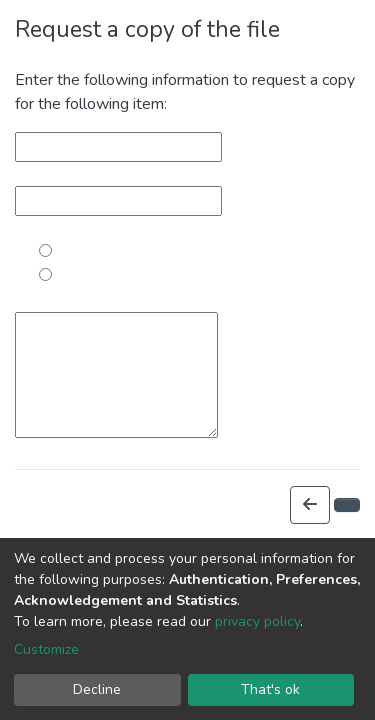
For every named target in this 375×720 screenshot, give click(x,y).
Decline (97, 689)
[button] (310, 505)
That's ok (270, 689)
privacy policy (257, 621)
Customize (46, 649)
